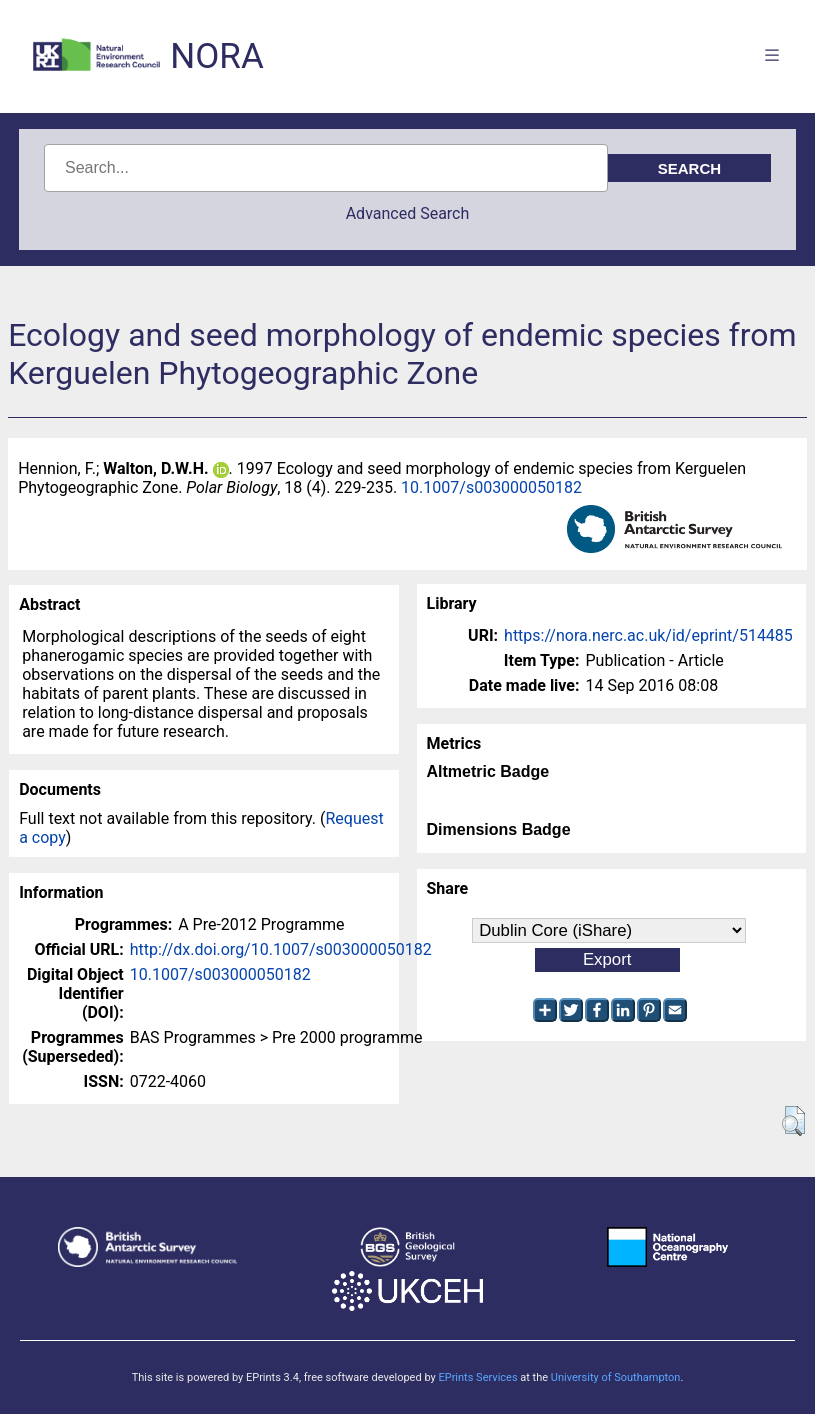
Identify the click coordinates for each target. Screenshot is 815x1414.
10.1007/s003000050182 (491, 487)
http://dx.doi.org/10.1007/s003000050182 (281, 949)
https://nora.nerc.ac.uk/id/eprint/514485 (648, 635)
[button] (793, 1121)
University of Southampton (616, 1377)
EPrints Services (477, 1377)
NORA (216, 56)
